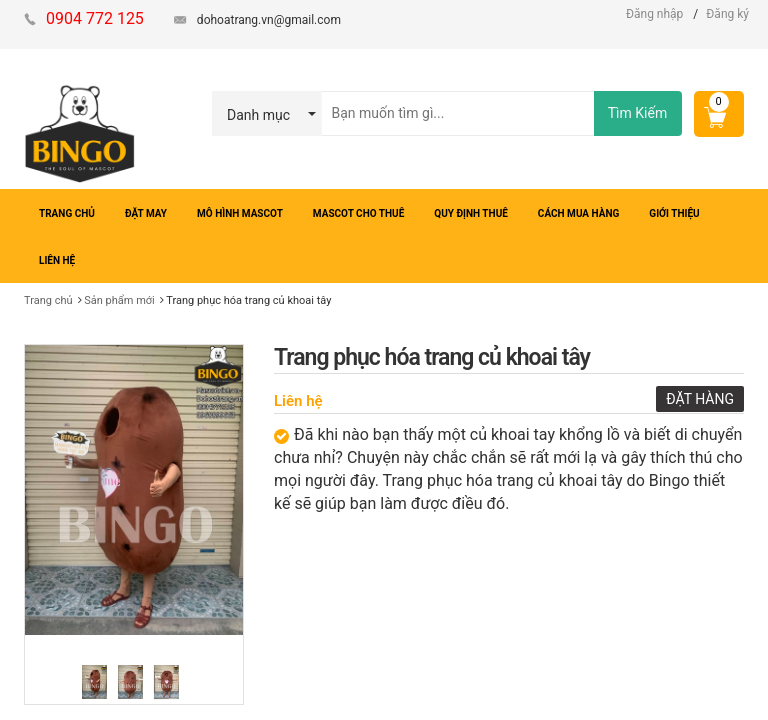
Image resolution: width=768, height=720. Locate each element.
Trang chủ (48, 300)
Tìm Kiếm (637, 113)
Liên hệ (298, 401)
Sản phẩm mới (119, 300)
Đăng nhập (654, 14)
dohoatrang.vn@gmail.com (269, 20)
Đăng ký (727, 14)
